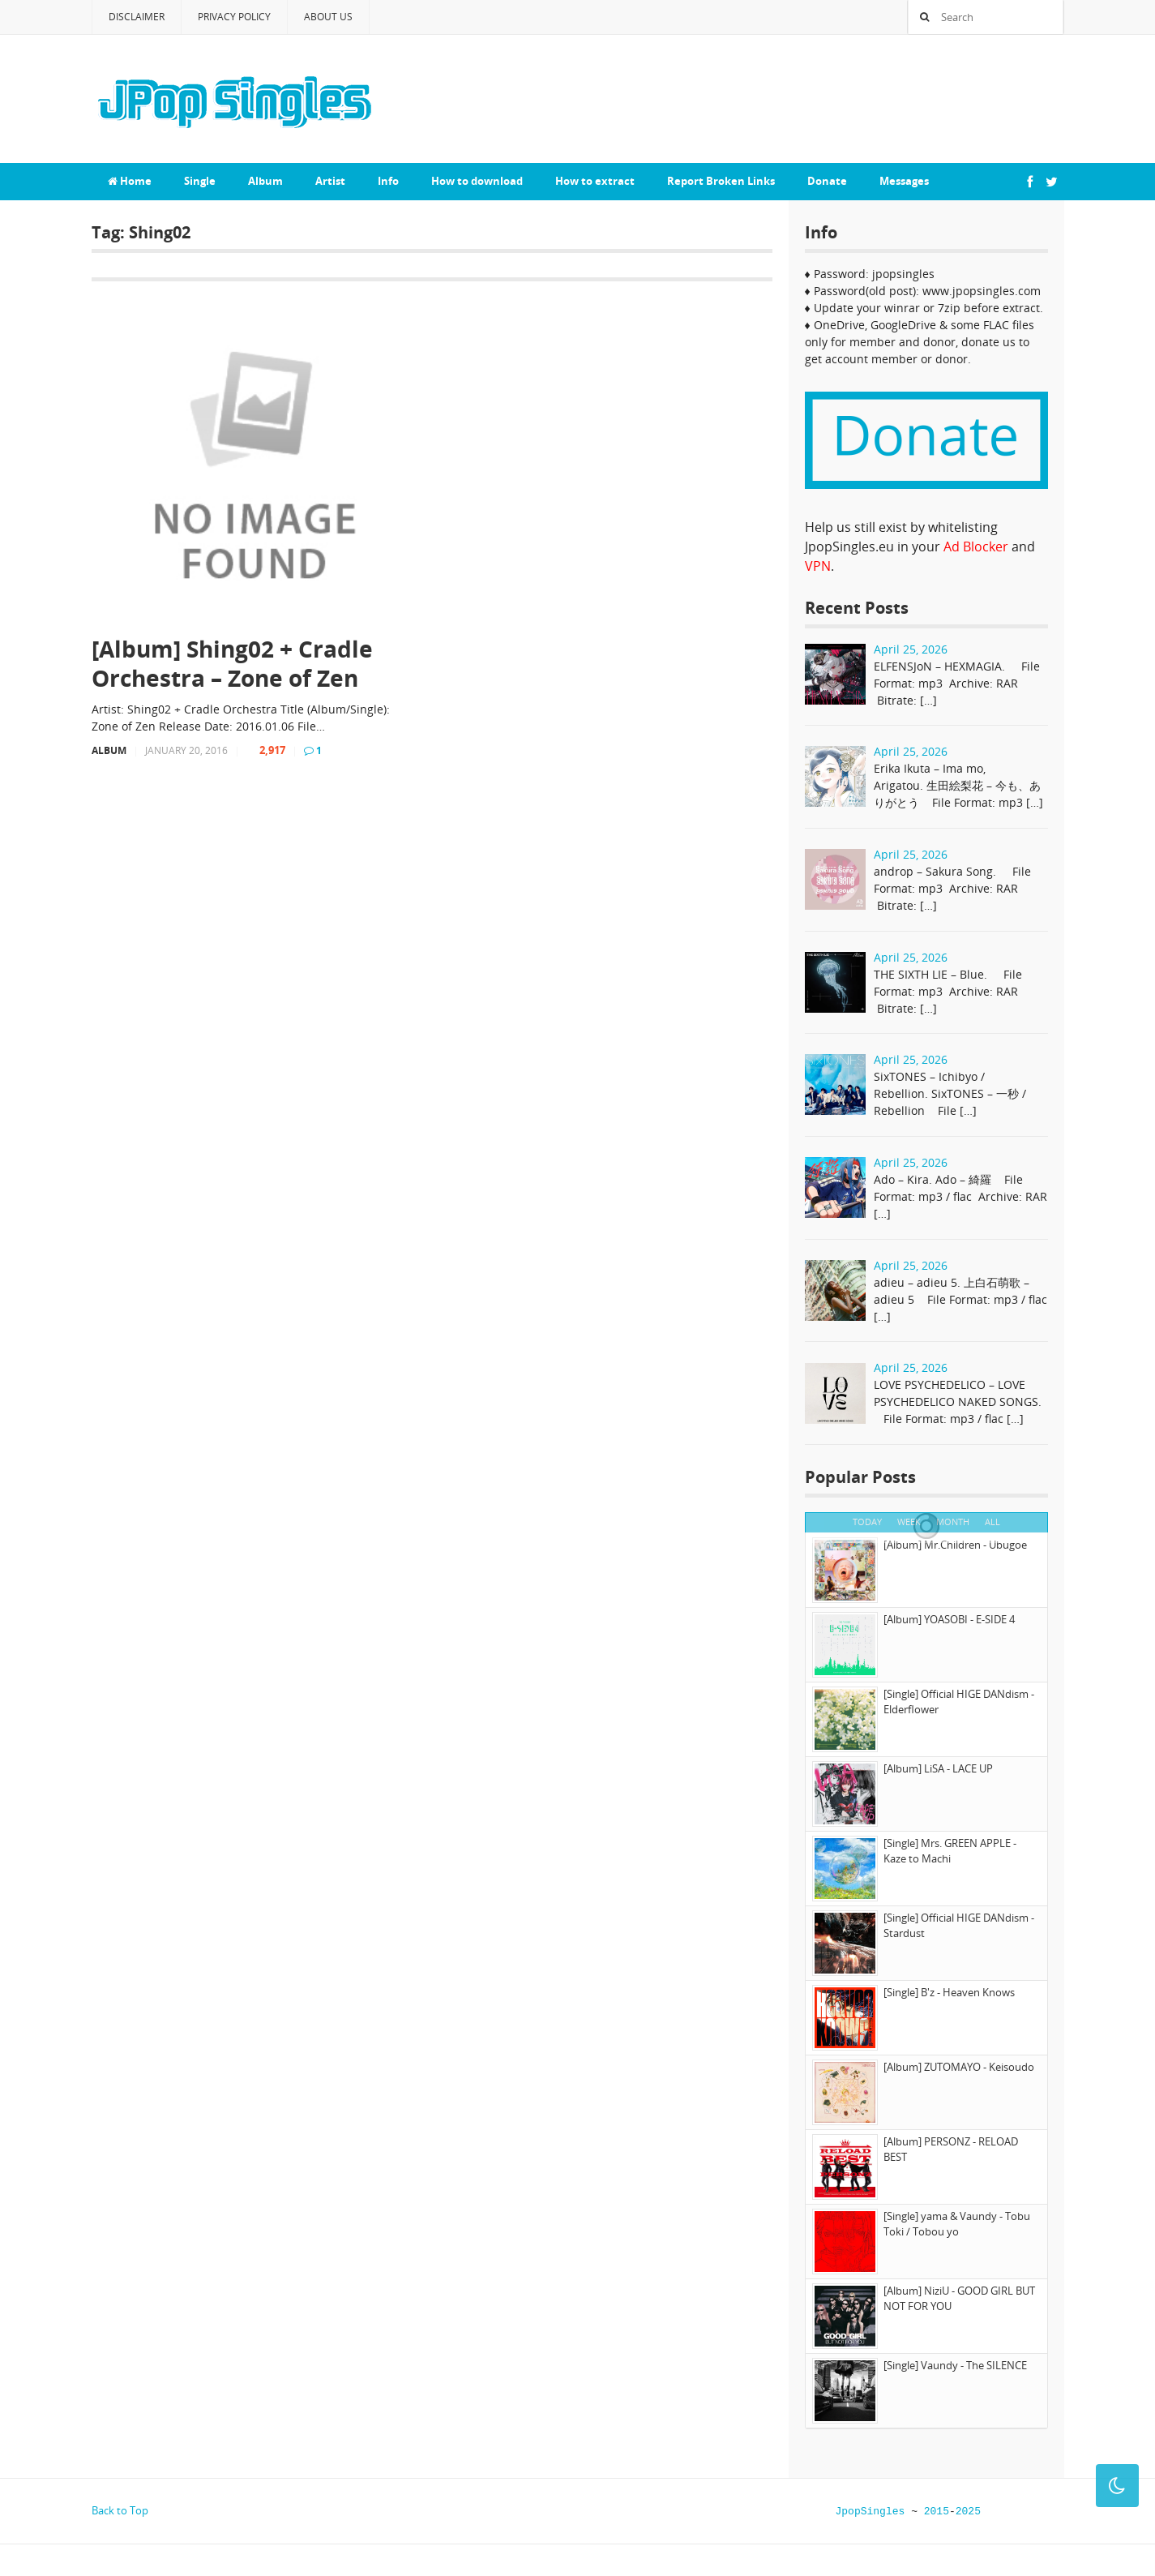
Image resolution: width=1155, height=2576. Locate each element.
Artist (330, 181)
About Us (328, 17)
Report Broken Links (721, 181)
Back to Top (120, 2510)
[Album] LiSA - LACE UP (938, 1768)
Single (200, 181)
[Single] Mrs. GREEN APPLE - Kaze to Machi (949, 1851)
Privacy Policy (234, 17)
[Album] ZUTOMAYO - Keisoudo (958, 2067)
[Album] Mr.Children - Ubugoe (955, 1544)
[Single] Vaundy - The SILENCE (955, 2365)
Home (130, 181)
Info (388, 181)
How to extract (595, 181)
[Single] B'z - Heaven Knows (949, 1992)
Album (265, 181)
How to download (477, 181)
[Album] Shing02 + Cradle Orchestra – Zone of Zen (232, 663)
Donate (827, 181)
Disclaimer (137, 17)
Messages (904, 181)
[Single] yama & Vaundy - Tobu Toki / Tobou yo (956, 2224)
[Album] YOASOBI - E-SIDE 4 (949, 1619)
